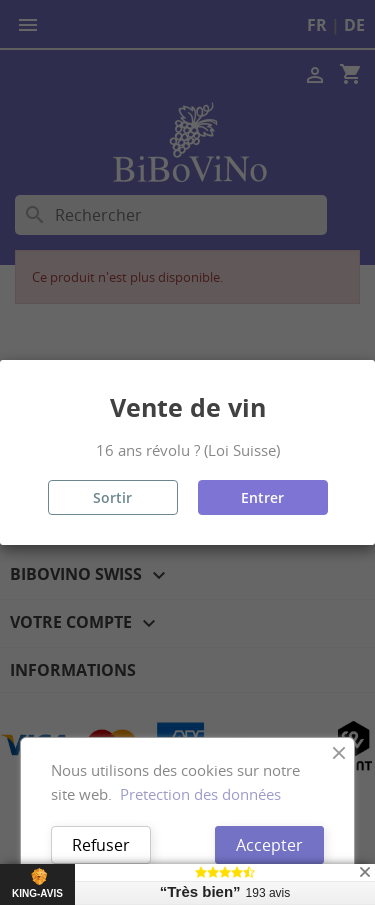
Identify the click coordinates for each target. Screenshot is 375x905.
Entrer (262, 497)
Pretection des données (200, 794)
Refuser (101, 845)
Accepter (269, 845)
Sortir (112, 497)
